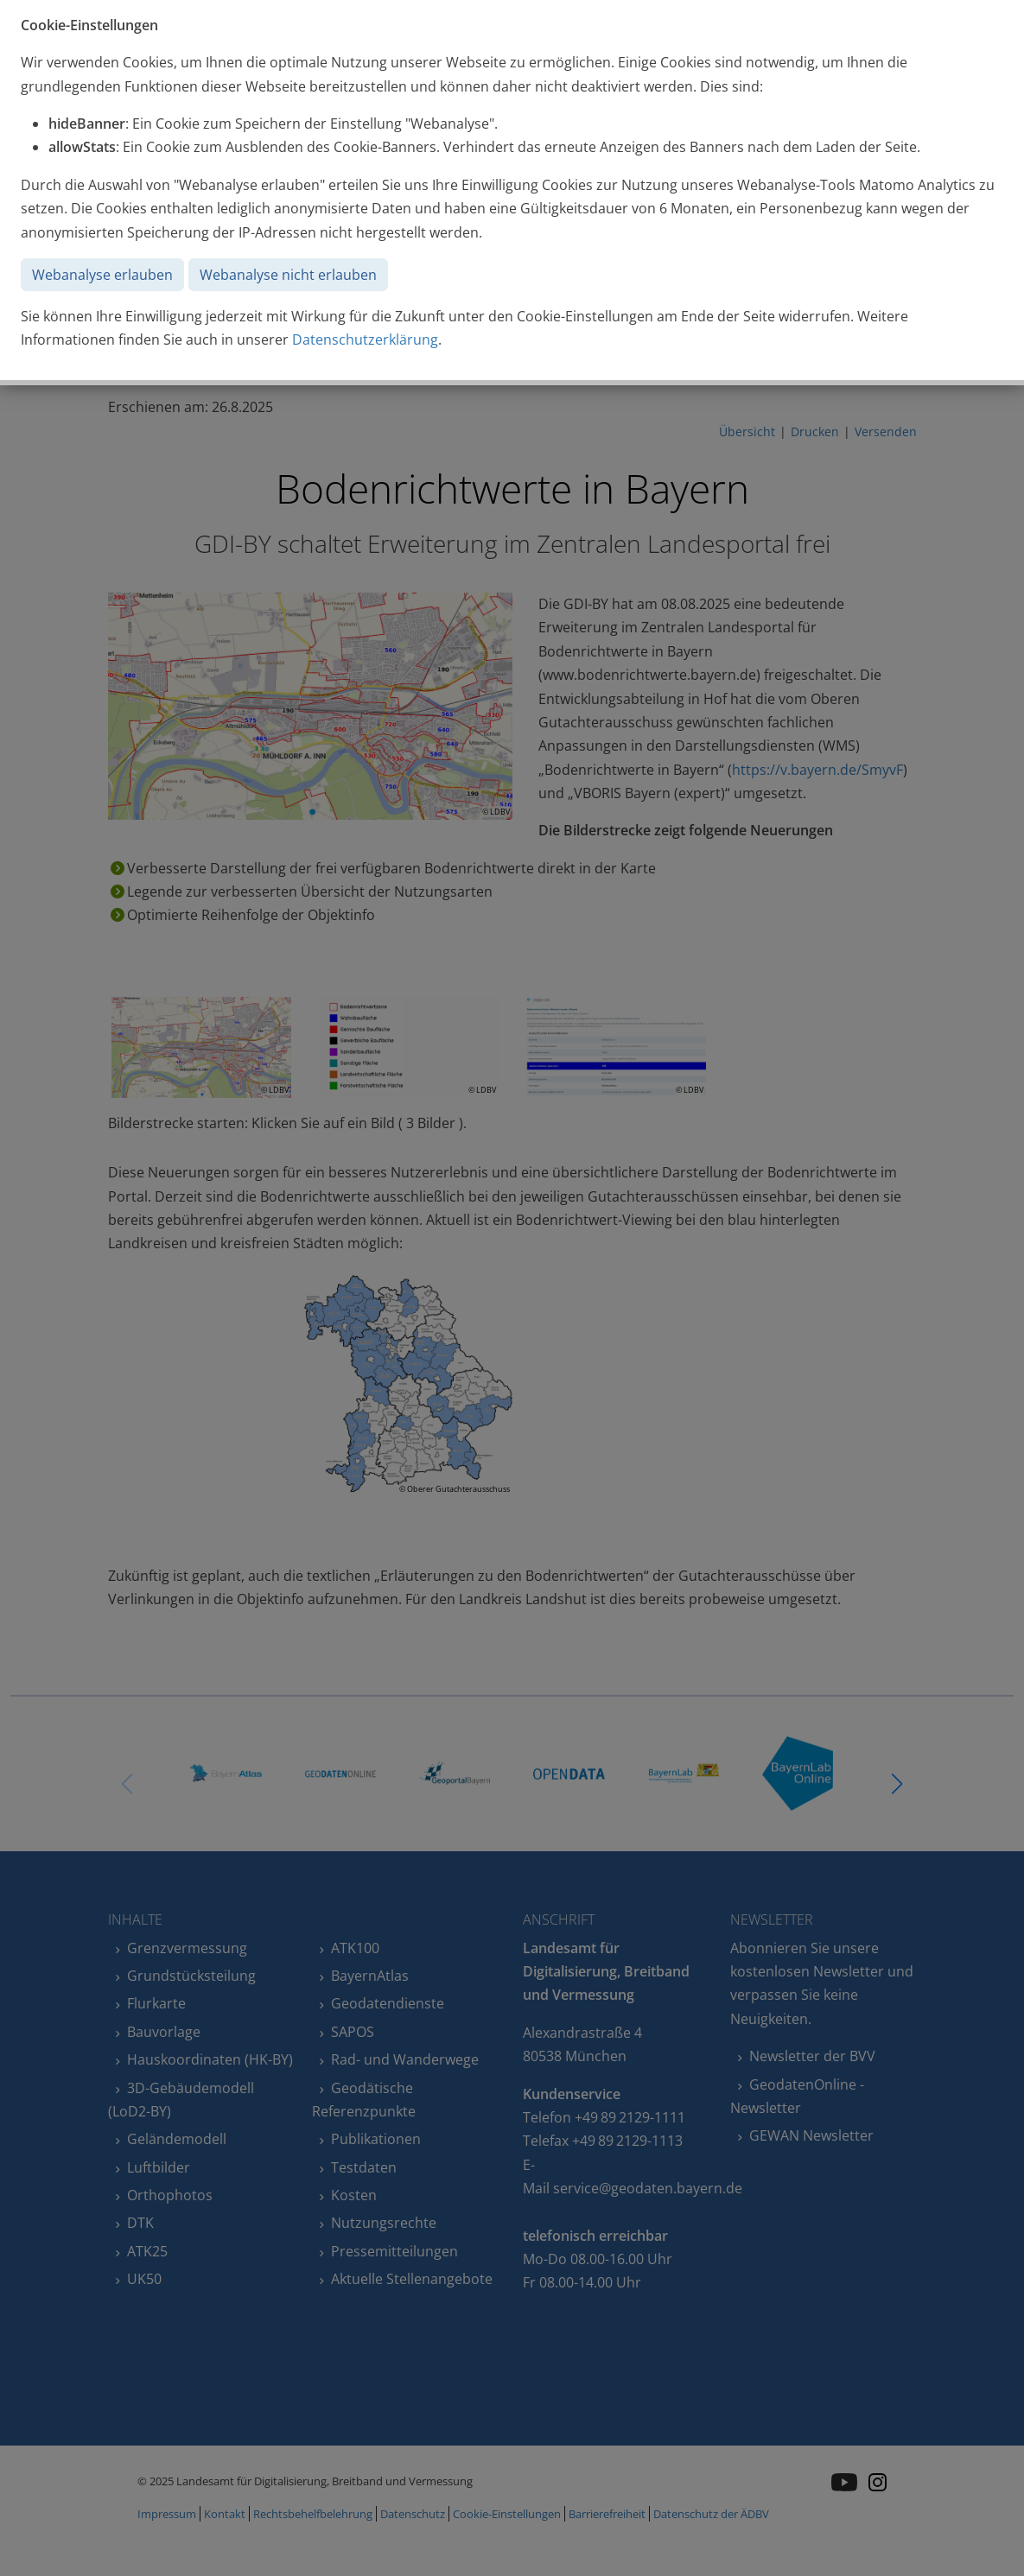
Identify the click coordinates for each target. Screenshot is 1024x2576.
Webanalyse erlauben (102, 274)
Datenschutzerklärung (365, 339)
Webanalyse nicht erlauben (288, 274)
